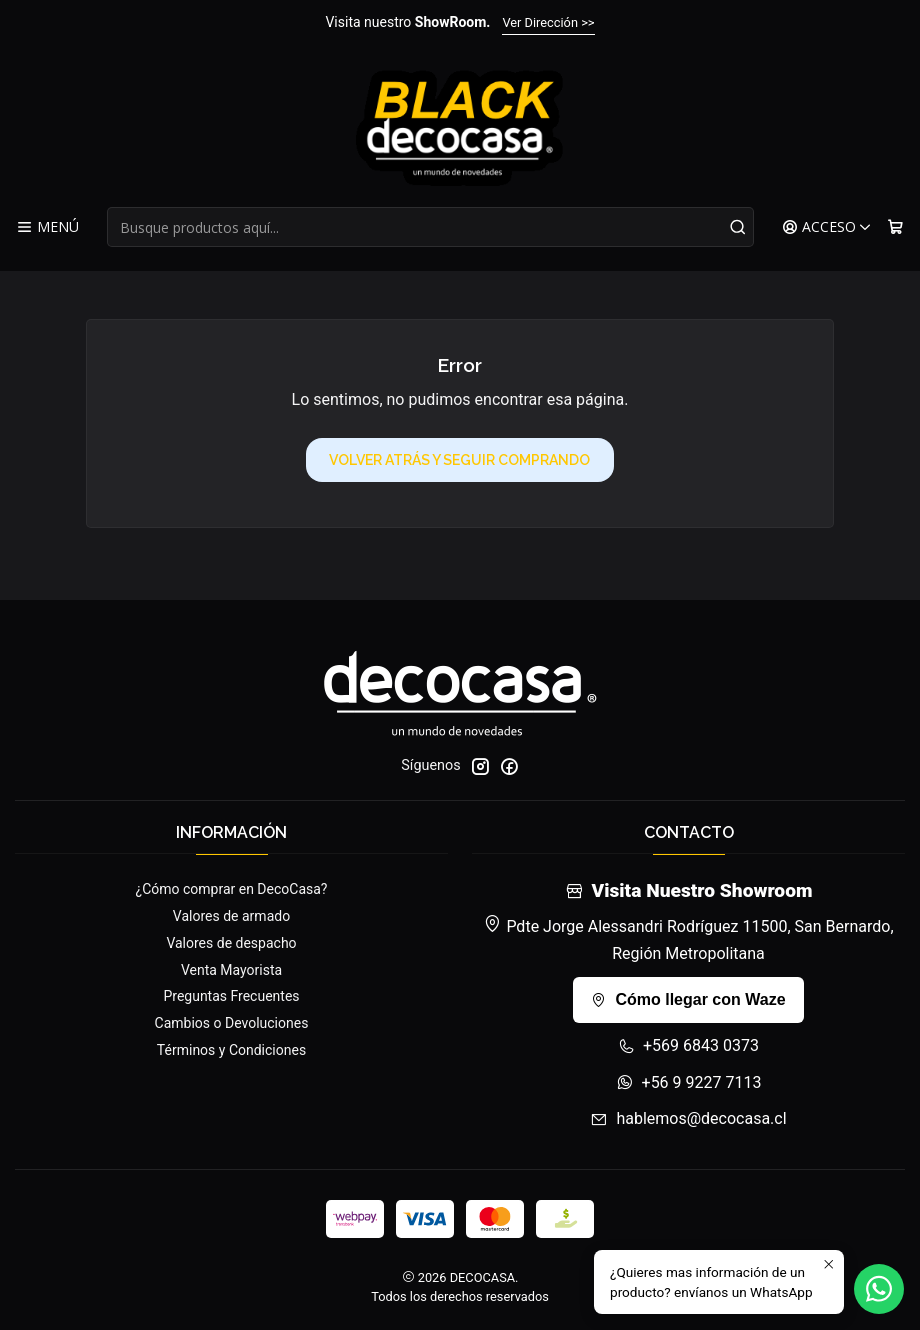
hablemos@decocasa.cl (688, 1118)
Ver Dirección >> (548, 22)
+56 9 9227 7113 (689, 1082)
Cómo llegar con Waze (688, 999)
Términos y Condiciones (231, 1050)
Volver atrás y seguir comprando (459, 460)
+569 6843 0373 (688, 1045)
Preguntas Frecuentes (231, 996)
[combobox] (430, 227)
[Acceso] (827, 227)
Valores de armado (231, 916)
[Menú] (47, 227)
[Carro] (895, 227)
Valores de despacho (231, 943)
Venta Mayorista (231, 970)
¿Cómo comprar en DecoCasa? (232, 889)
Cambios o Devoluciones (232, 1023)
